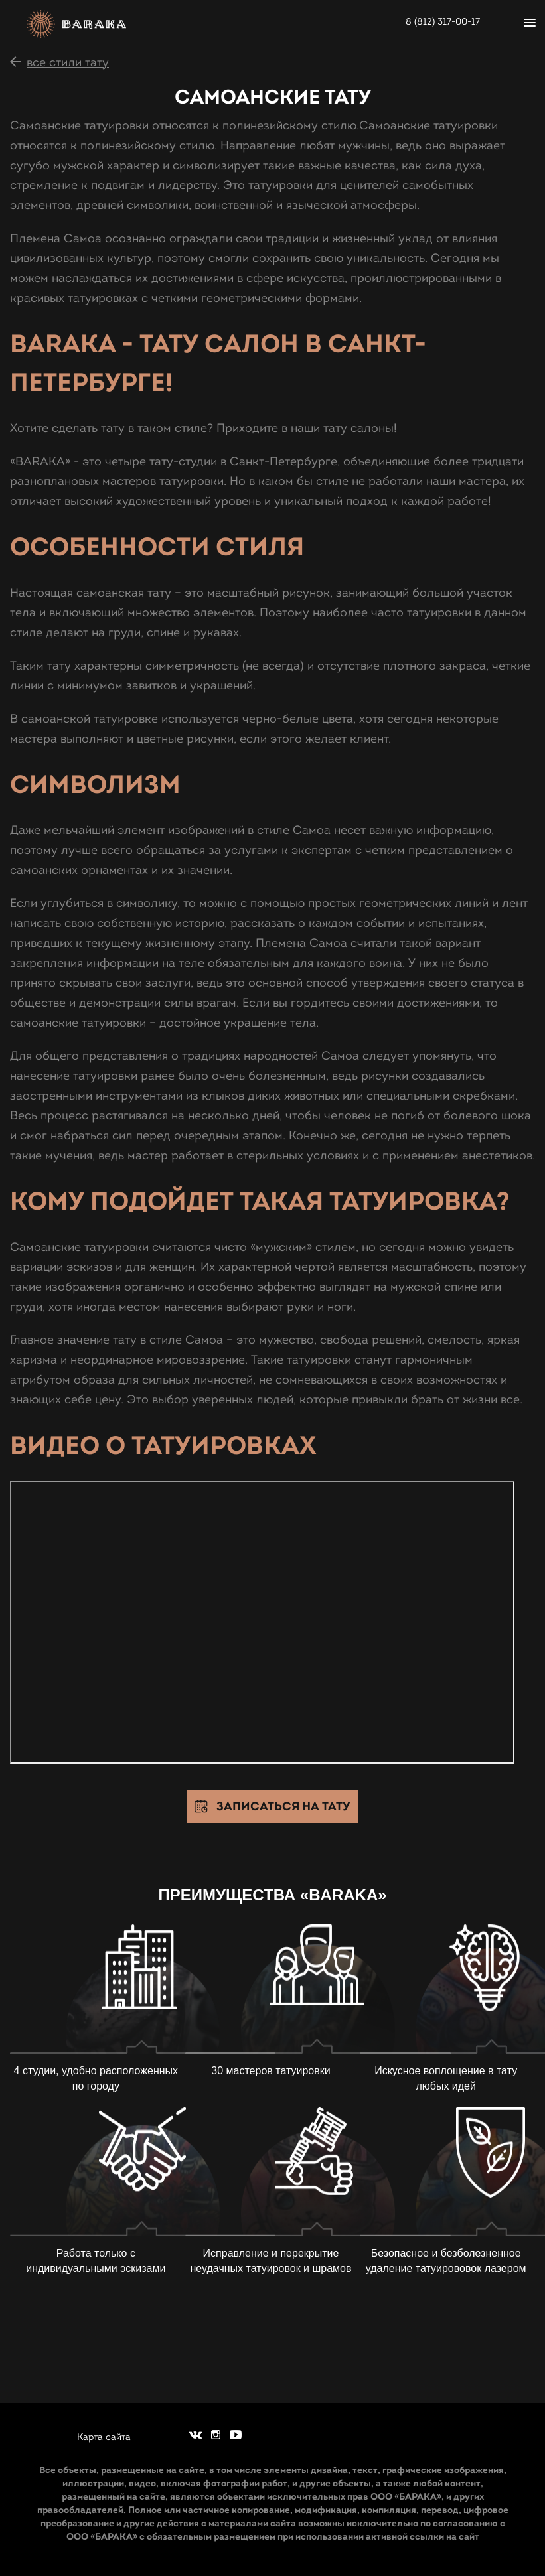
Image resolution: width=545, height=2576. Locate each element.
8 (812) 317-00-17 (443, 21)
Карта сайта (104, 2437)
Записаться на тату (283, 1806)
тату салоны (358, 428)
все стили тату (68, 62)
